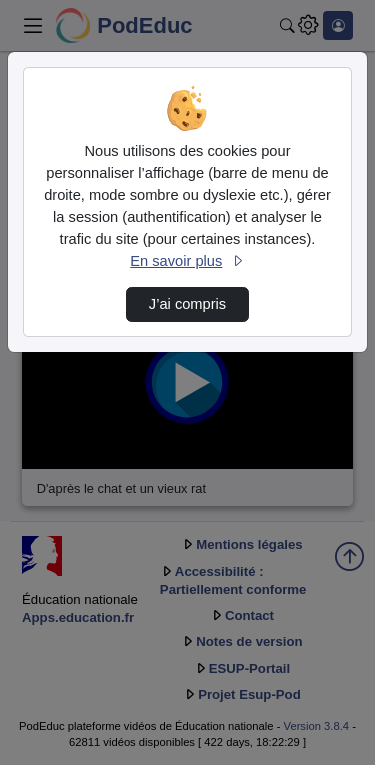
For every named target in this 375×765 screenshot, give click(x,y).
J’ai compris (187, 304)
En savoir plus (187, 261)
